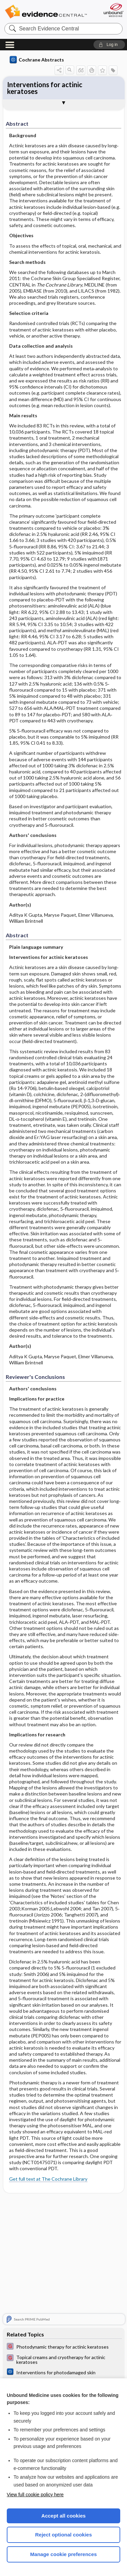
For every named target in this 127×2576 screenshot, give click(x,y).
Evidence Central (45, 11)
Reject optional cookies (63, 2534)
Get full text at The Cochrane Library (48, 2179)
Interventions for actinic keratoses (44, 87)
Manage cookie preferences (63, 2554)
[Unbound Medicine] (113, 10)
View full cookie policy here (35, 2494)
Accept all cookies (63, 2516)
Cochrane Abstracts (36, 60)
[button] (109, 44)
